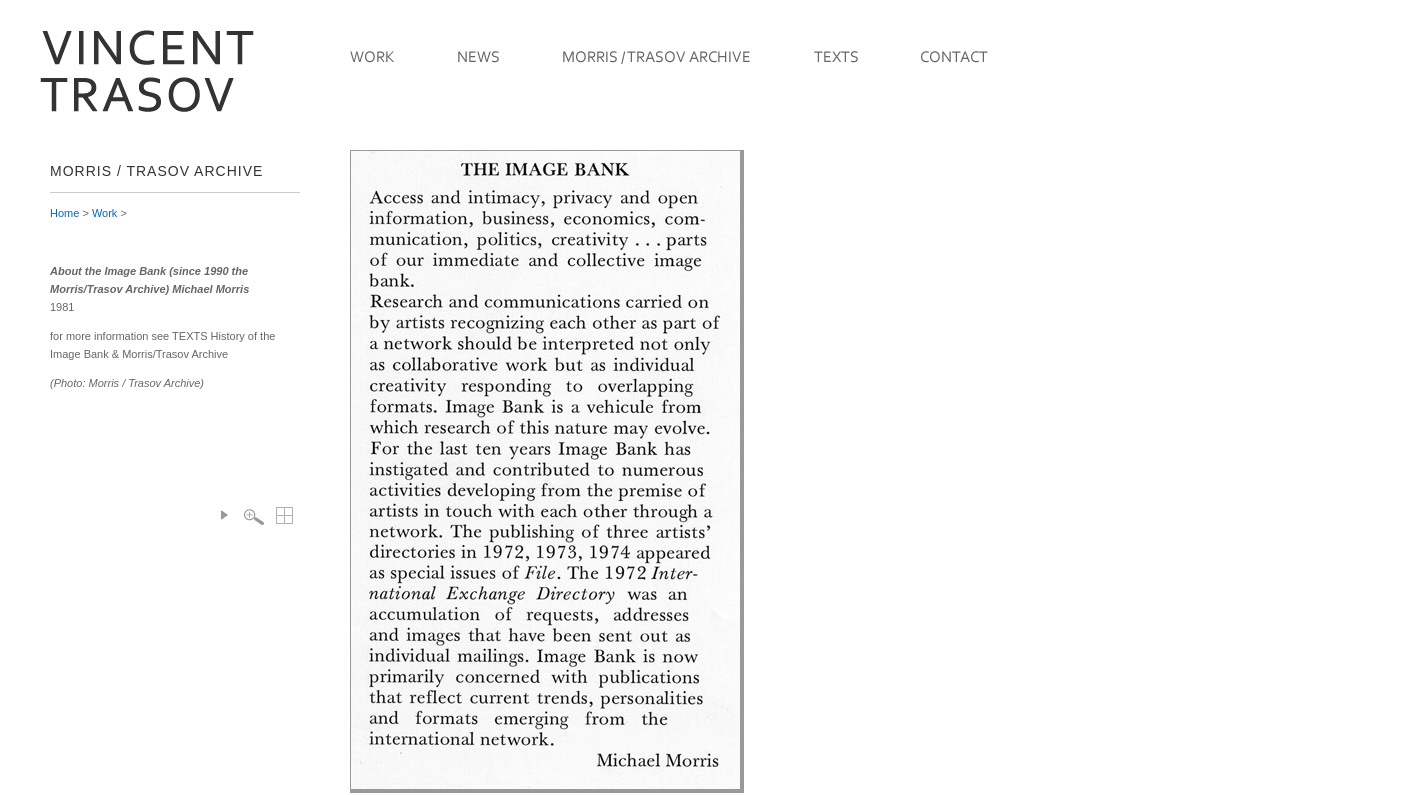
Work (104, 213)
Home (64, 213)
